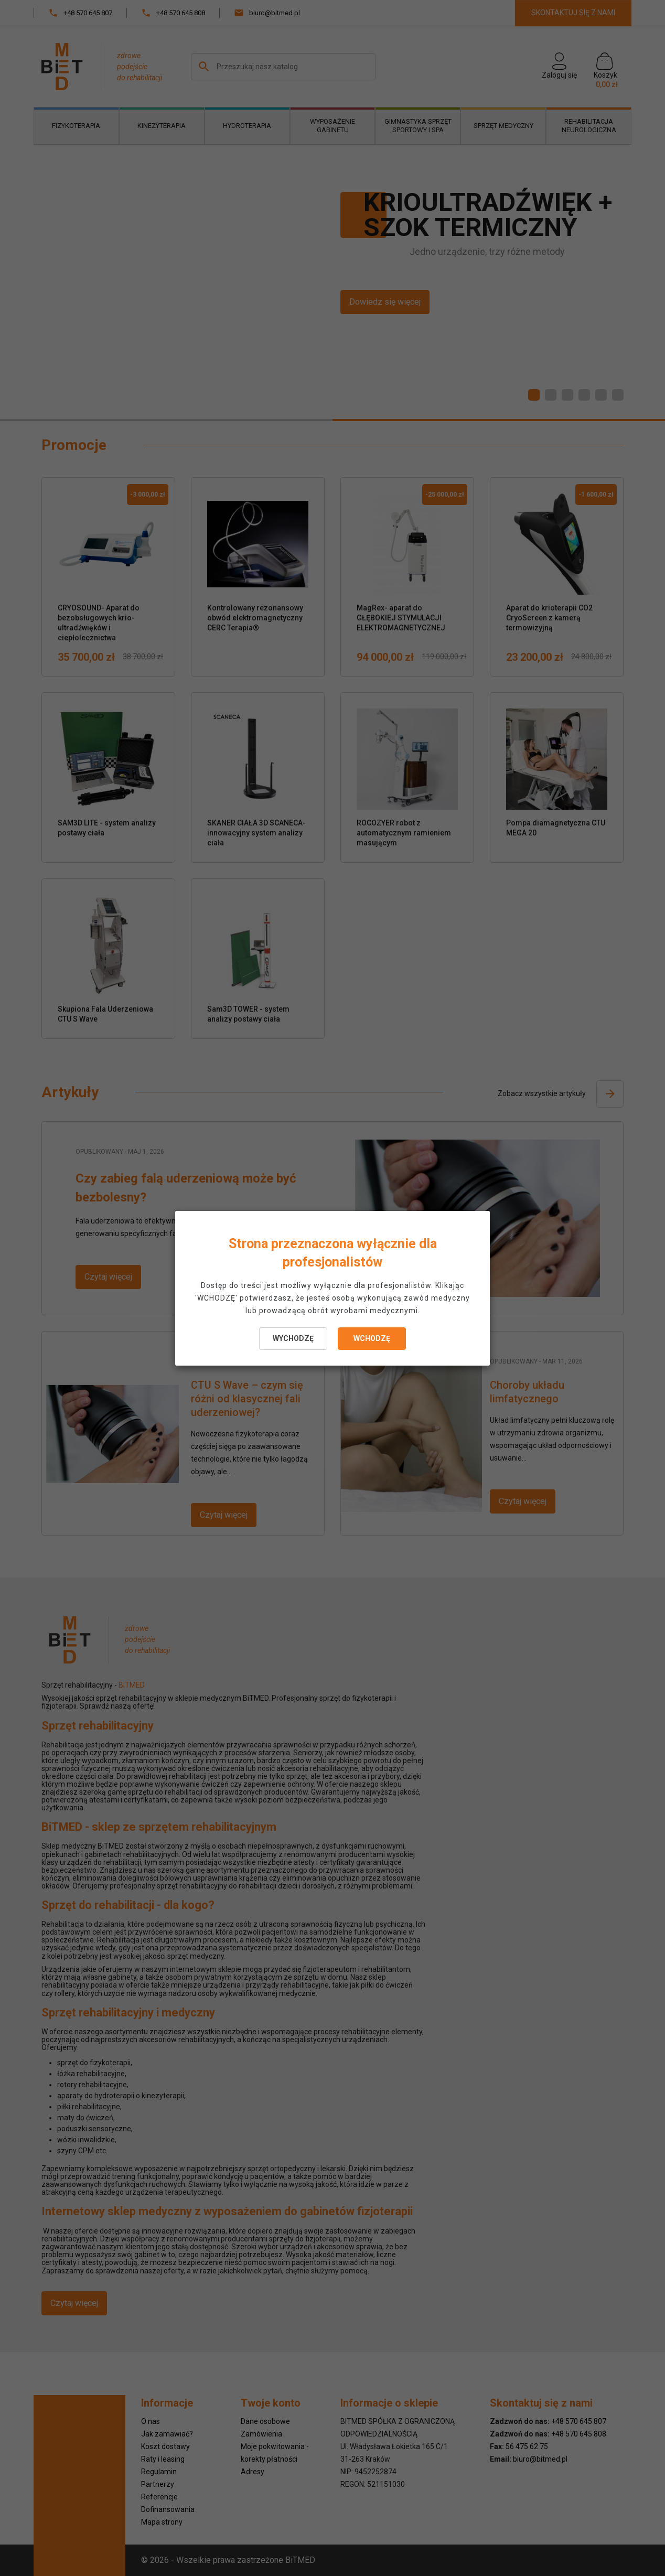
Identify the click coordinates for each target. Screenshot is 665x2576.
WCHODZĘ (371, 1338)
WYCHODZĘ (293, 1338)
